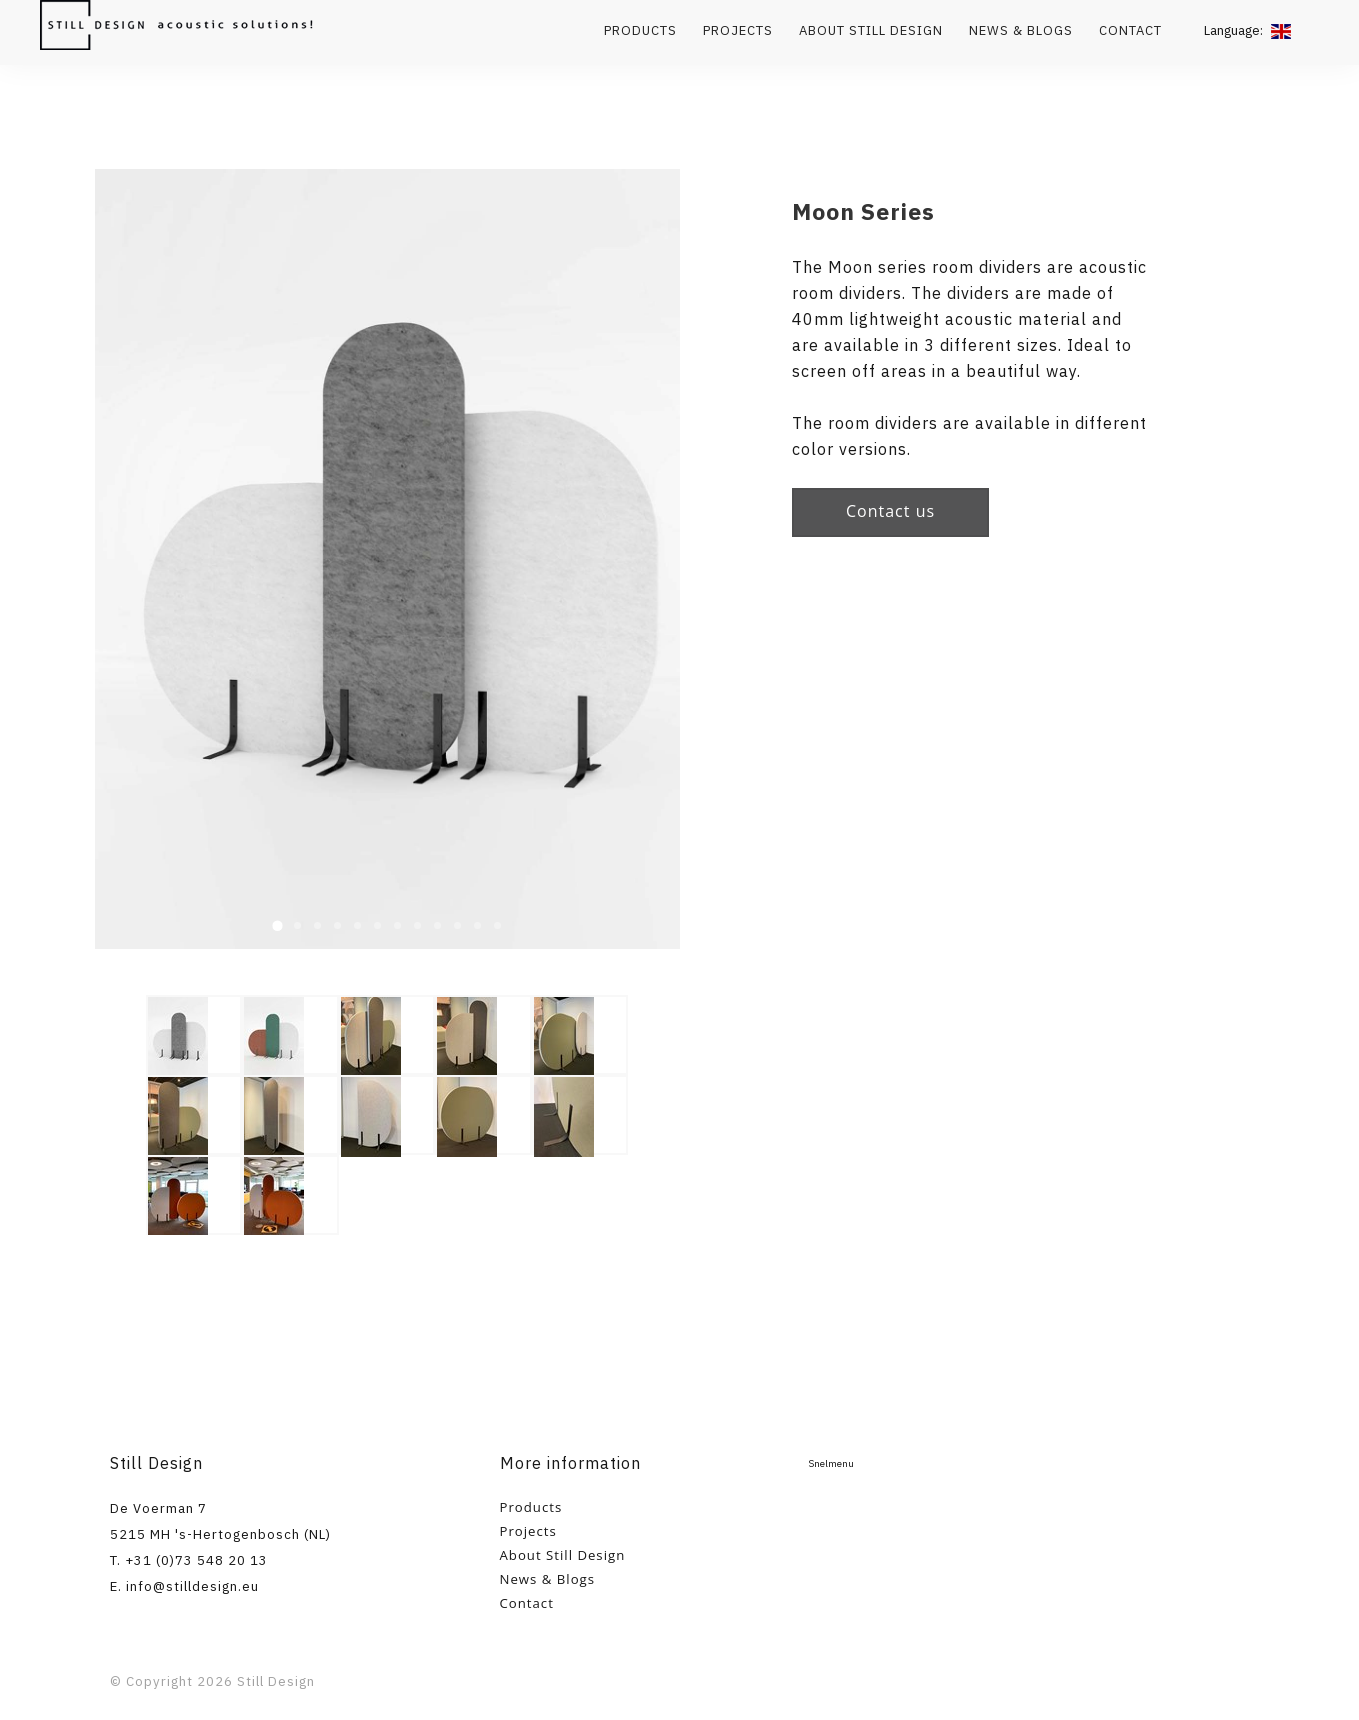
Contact (1130, 30)
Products (640, 30)
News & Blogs (1021, 30)
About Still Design (871, 30)
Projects (738, 30)
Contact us (890, 511)
